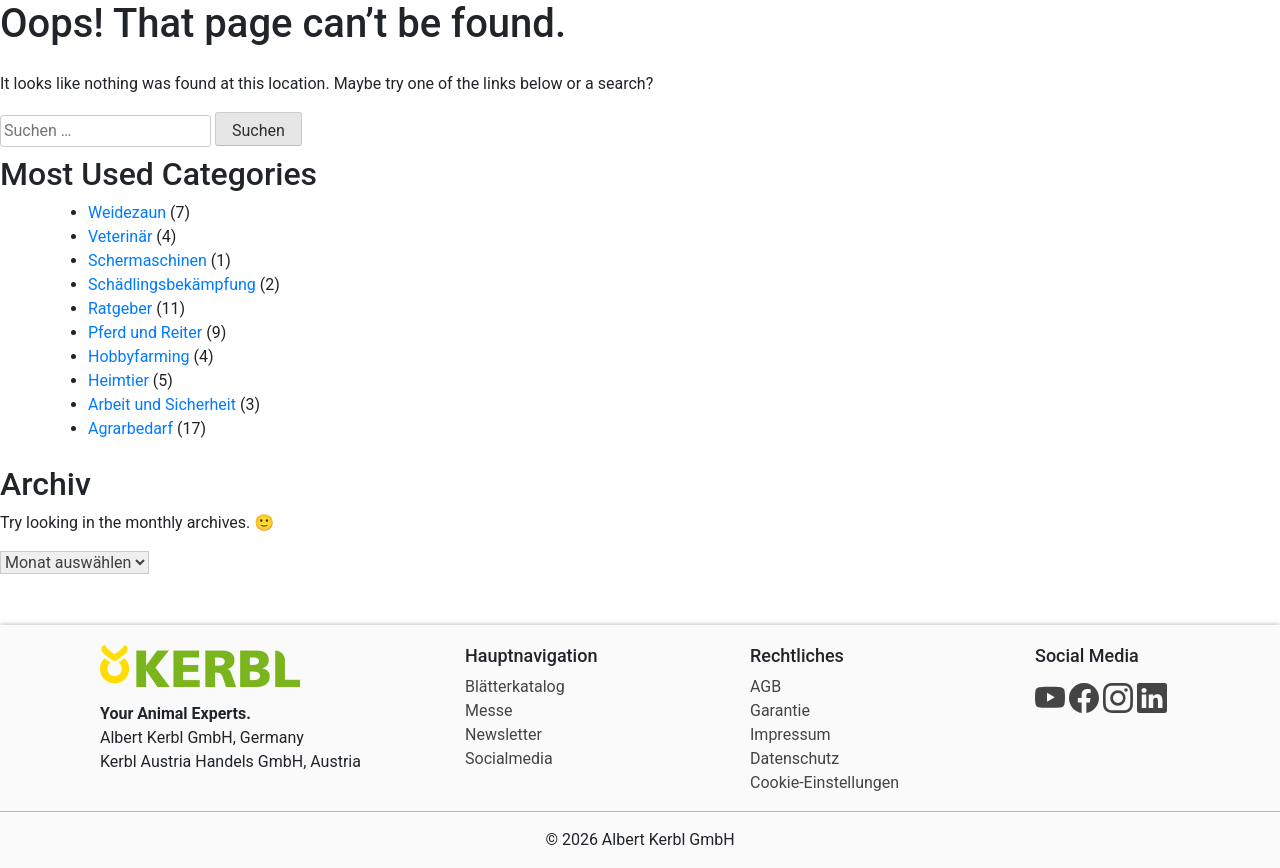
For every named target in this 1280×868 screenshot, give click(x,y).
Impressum (790, 734)
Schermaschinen (147, 260)
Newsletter (503, 734)
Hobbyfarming (139, 356)
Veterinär (120, 236)
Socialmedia (509, 758)
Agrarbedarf (130, 428)
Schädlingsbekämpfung (172, 284)
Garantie (780, 710)
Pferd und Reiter (145, 332)
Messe (488, 710)
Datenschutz (794, 758)
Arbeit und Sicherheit (162, 404)
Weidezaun (127, 212)
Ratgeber (120, 308)
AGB (765, 686)
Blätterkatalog (515, 686)
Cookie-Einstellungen (824, 782)
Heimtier (118, 380)
